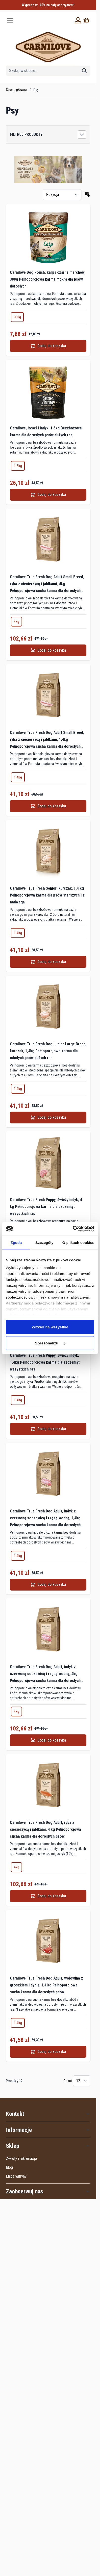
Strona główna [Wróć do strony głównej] (16, 90)
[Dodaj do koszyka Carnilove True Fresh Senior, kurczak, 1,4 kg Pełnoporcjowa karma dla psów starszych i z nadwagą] (48, 962)
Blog (9, 2167)
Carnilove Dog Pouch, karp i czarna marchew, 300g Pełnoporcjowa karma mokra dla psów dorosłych (47, 279)
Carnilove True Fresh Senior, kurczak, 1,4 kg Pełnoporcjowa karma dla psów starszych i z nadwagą (47, 895)
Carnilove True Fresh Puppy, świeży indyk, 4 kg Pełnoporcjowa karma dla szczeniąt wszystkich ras (46, 1206)
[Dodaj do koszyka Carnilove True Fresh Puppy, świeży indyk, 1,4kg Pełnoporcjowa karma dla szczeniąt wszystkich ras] (48, 1429)
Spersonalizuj (50, 1343)
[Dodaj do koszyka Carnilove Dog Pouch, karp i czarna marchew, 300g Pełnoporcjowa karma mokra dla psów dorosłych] (48, 346)
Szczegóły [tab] (44, 1242)
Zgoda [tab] (16, 1242)
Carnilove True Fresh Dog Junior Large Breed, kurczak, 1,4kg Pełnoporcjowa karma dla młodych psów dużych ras (48, 1051)
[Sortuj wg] (62, 194)
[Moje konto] (78, 20)
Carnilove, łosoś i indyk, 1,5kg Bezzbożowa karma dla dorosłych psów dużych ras (46, 431)
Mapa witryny (16, 2176)
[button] (48, 134)
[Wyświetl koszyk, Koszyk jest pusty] (86, 20)
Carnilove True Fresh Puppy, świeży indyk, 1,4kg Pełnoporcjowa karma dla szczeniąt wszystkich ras (45, 1362)
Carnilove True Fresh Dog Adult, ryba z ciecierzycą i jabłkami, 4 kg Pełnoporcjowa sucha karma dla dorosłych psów (45, 1829)
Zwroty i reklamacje (21, 2158)
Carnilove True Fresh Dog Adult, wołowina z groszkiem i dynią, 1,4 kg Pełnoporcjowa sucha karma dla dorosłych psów (46, 1985)
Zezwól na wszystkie (50, 1327)
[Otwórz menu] (10, 20)
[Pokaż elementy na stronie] (81, 2080)
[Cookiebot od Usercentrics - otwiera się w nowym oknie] (72, 1229)
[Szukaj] (84, 71)
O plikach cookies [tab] (78, 1242)
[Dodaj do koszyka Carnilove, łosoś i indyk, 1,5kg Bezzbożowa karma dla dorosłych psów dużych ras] (48, 495)
